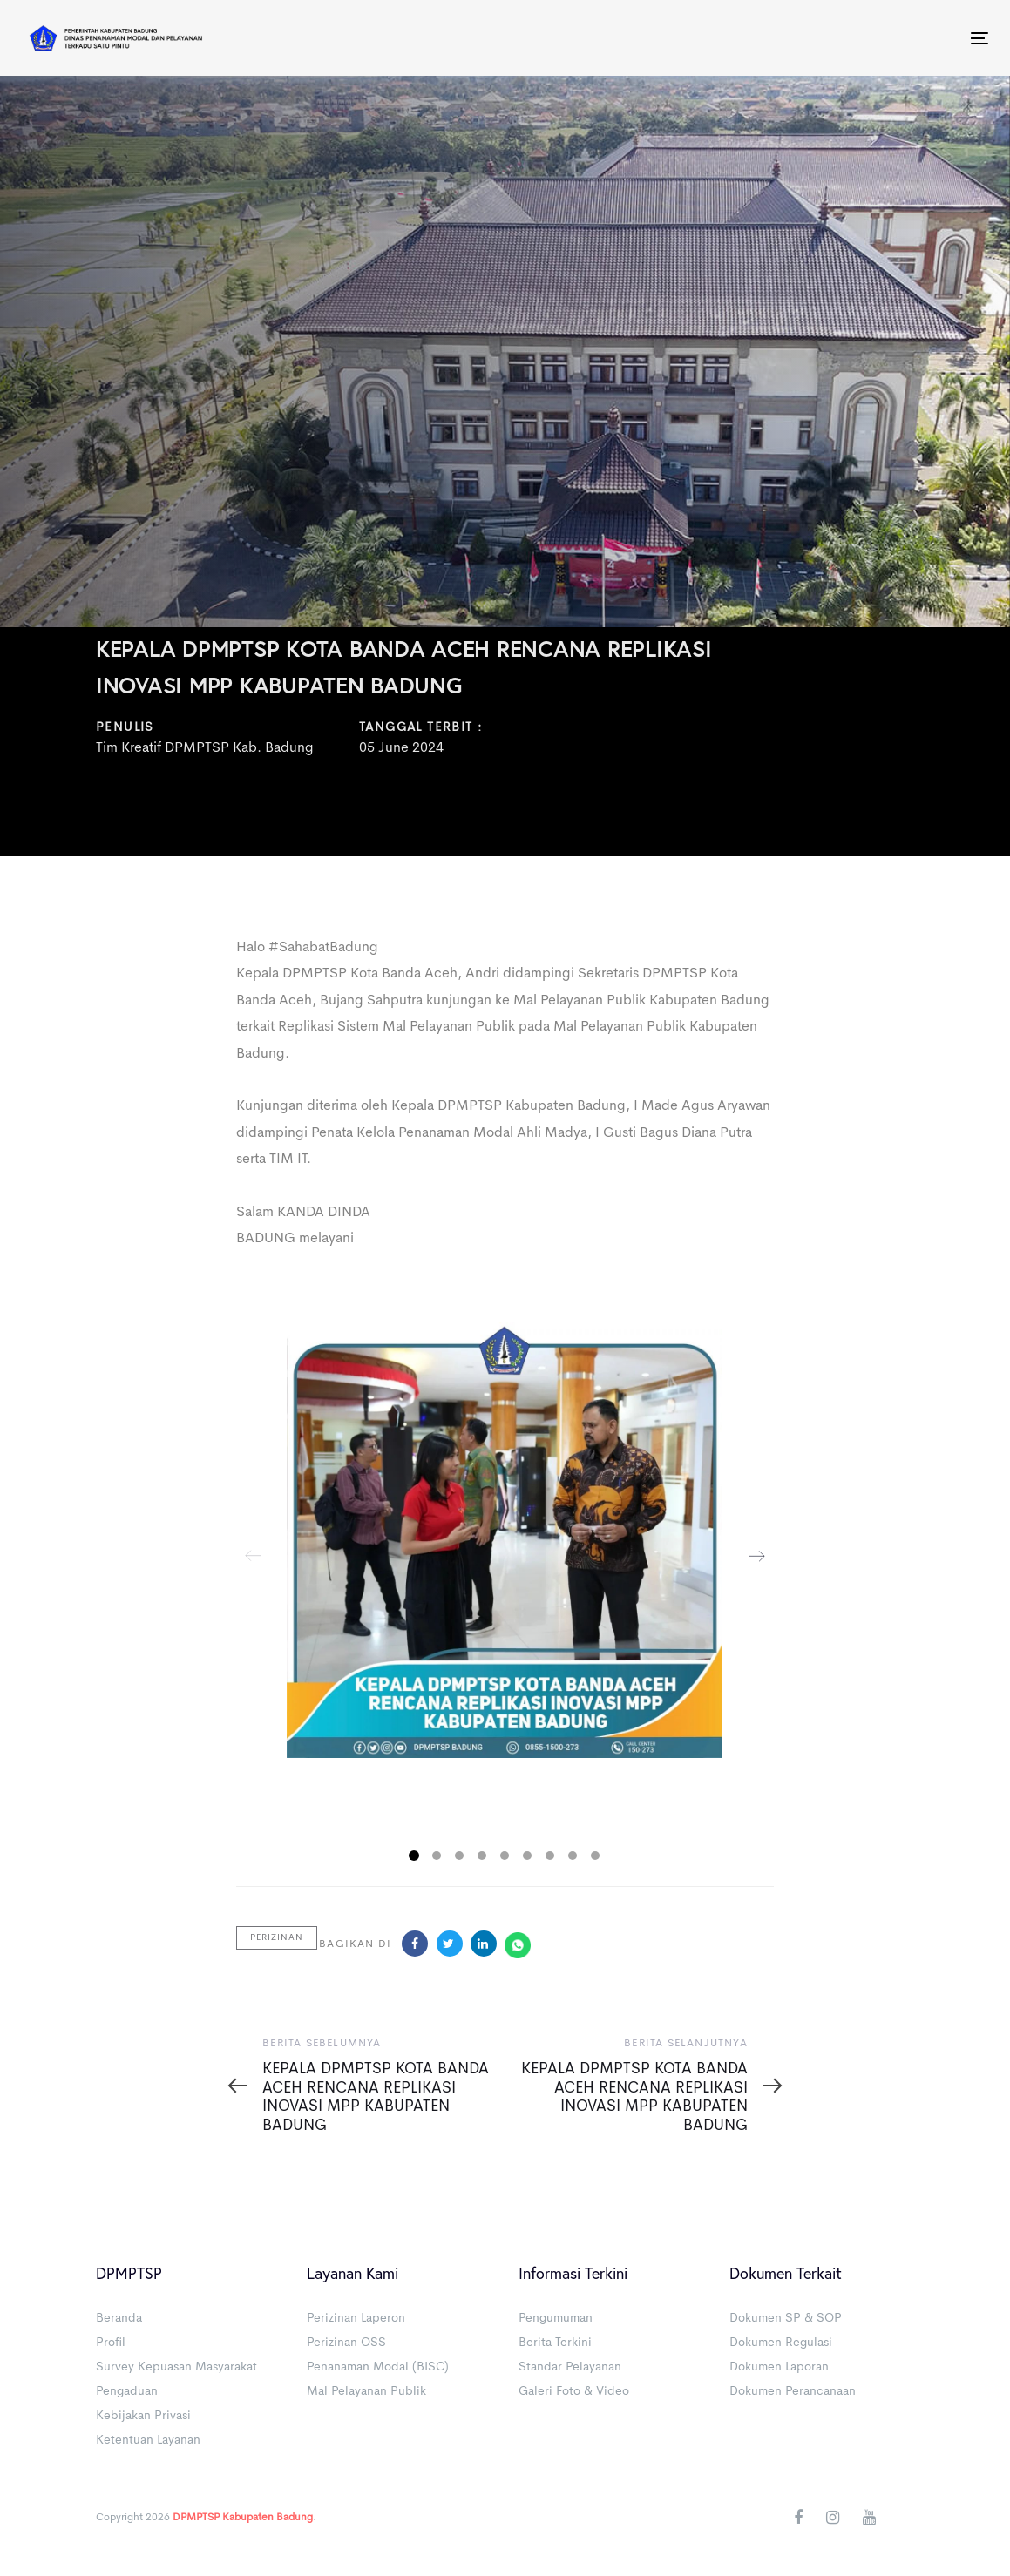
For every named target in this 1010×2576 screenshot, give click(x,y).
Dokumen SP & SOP (785, 2318)
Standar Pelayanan (570, 2367)
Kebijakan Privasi (143, 2416)
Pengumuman (556, 2318)
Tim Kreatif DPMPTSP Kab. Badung (205, 749)
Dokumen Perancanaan (792, 2391)
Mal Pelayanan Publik (366, 2391)
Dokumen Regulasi (780, 2342)
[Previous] (253, 1555)
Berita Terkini (555, 2342)
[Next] (756, 1555)
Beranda (119, 2318)
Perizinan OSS (346, 2342)
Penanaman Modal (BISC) (378, 2367)
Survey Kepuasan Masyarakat (176, 2367)
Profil (110, 2342)
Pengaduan (127, 2391)
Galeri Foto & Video (574, 2391)
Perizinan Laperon (356, 2318)
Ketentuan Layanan (148, 2440)
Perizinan (276, 1937)
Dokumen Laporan (779, 2367)
